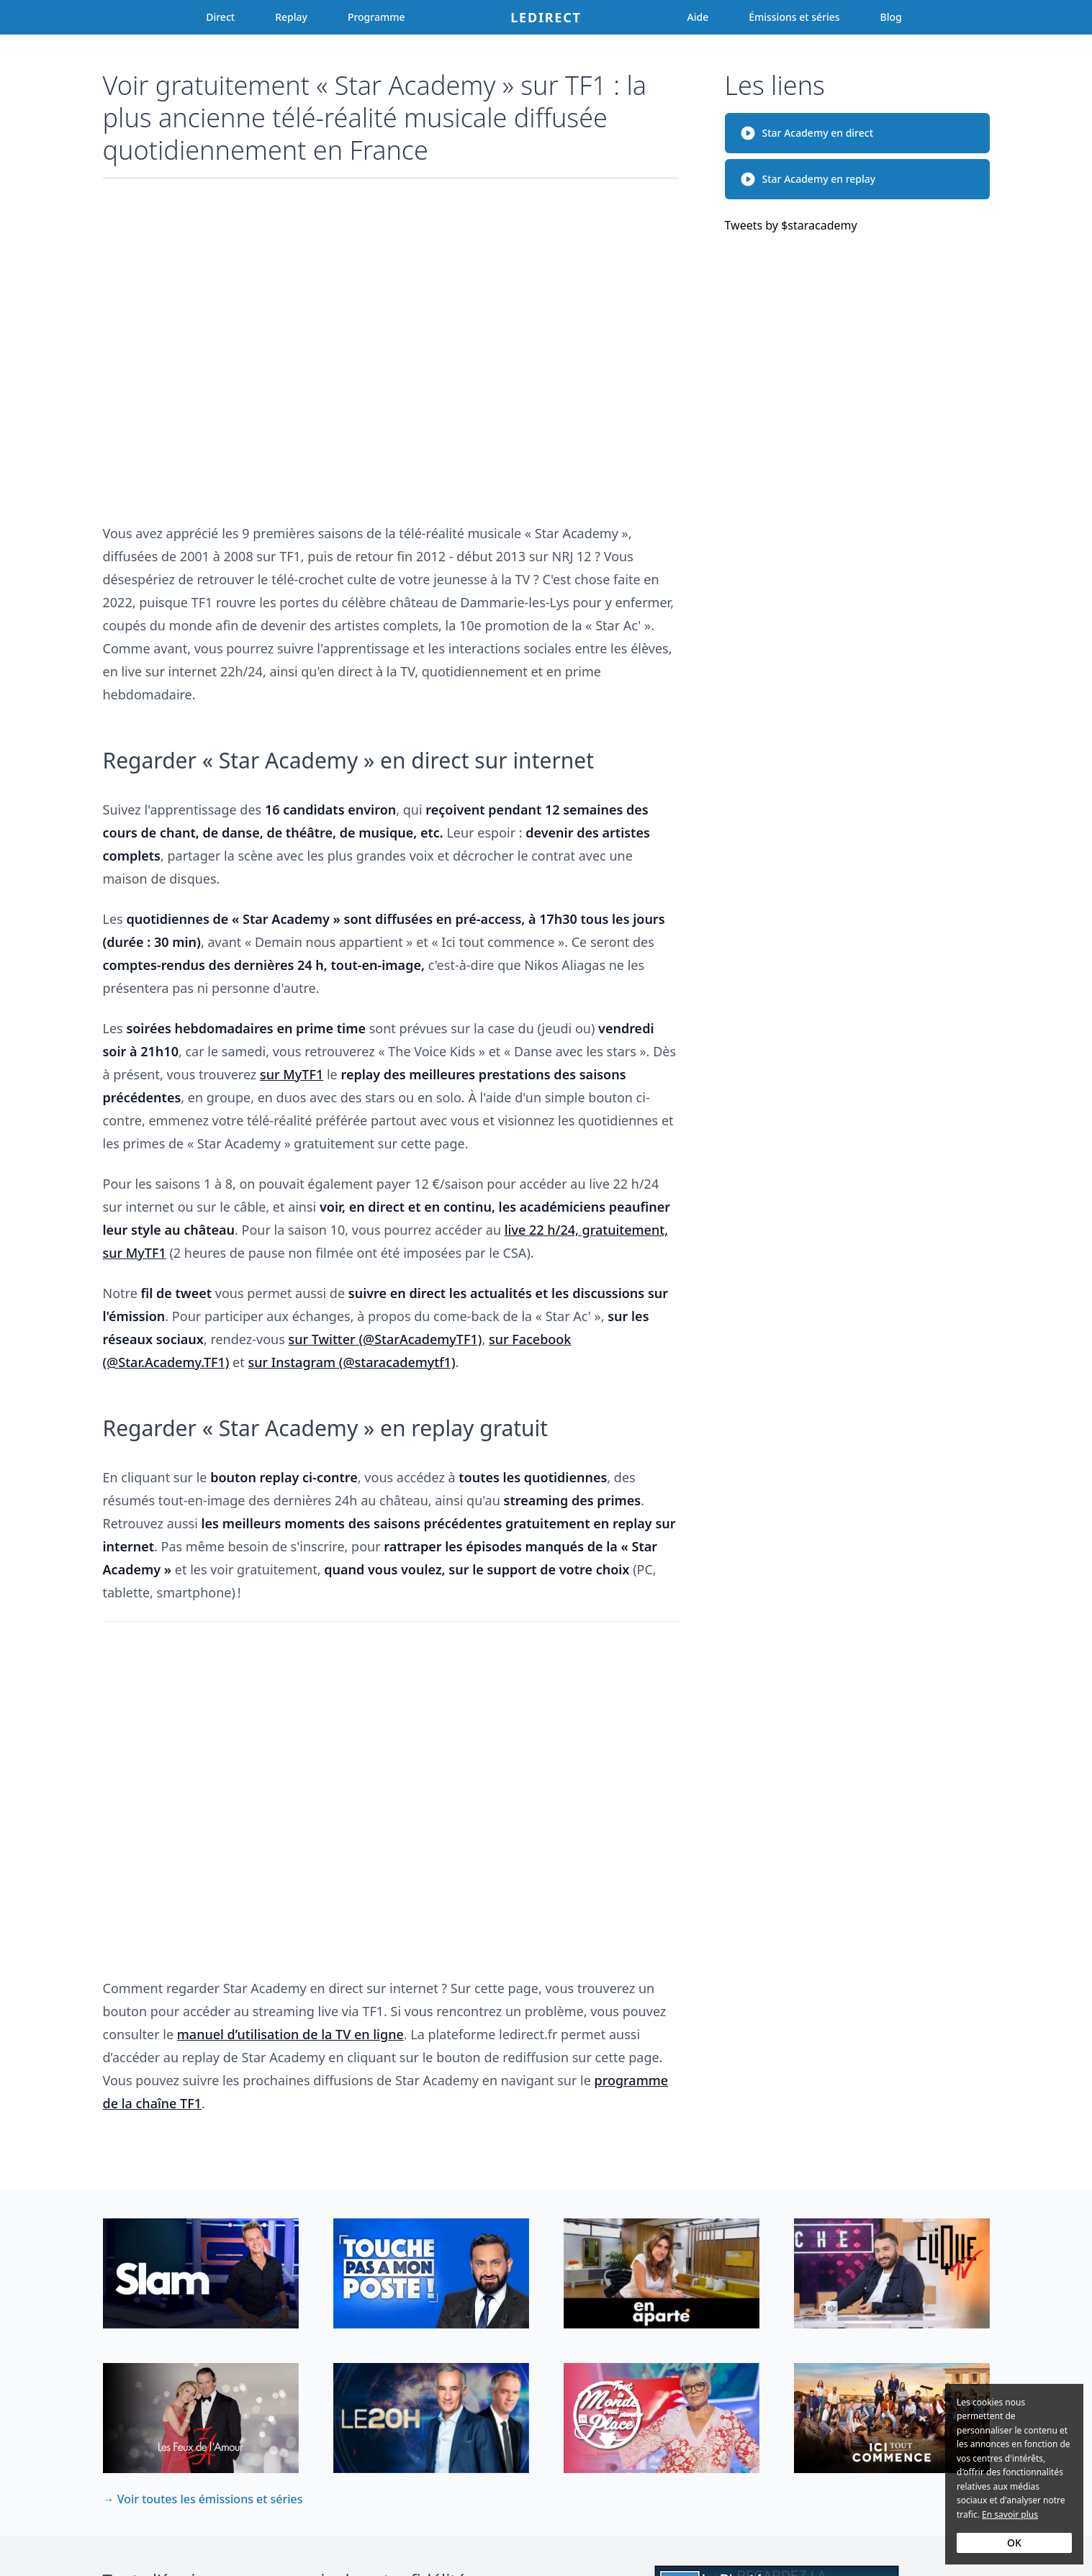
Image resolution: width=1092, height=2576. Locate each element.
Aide (698, 17)
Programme (376, 17)
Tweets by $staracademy (791, 225)
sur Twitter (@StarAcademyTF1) (385, 1339)
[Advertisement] (391, 344)
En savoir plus (1010, 2514)
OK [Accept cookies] (1014, 2542)
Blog (891, 17)
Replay (291, 17)
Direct (220, 17)
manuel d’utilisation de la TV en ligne (290, 2034)
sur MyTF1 (291, 1074)
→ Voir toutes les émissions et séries (203, 2499)
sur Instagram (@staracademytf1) (351, 1362)
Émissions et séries (794, 17)
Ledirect (546, 17)
